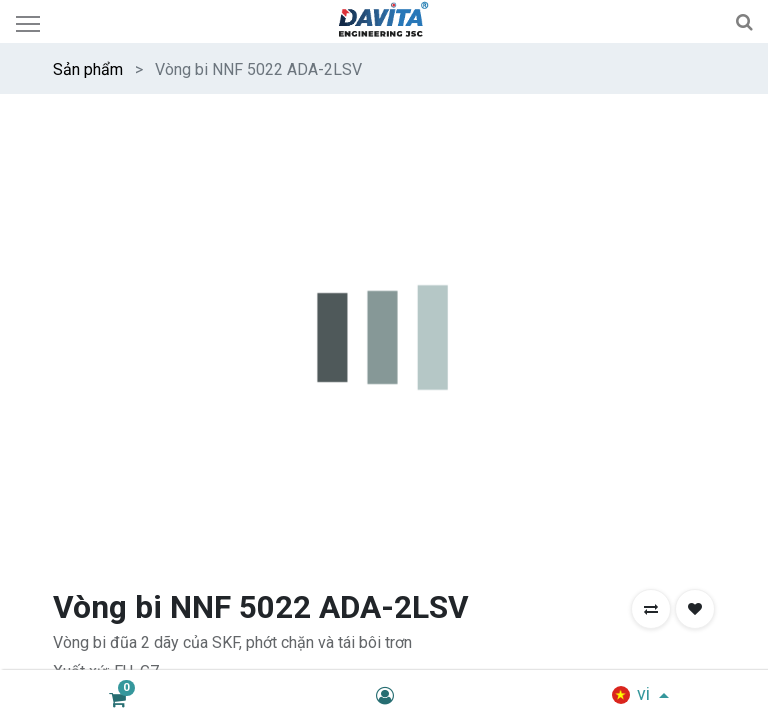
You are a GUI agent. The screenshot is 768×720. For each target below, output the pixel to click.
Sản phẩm (88, 69)
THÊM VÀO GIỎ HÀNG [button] (307, 361)
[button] (651, 193)
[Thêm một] (169, 362)
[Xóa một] (71, 362)
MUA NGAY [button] (490, 361)
